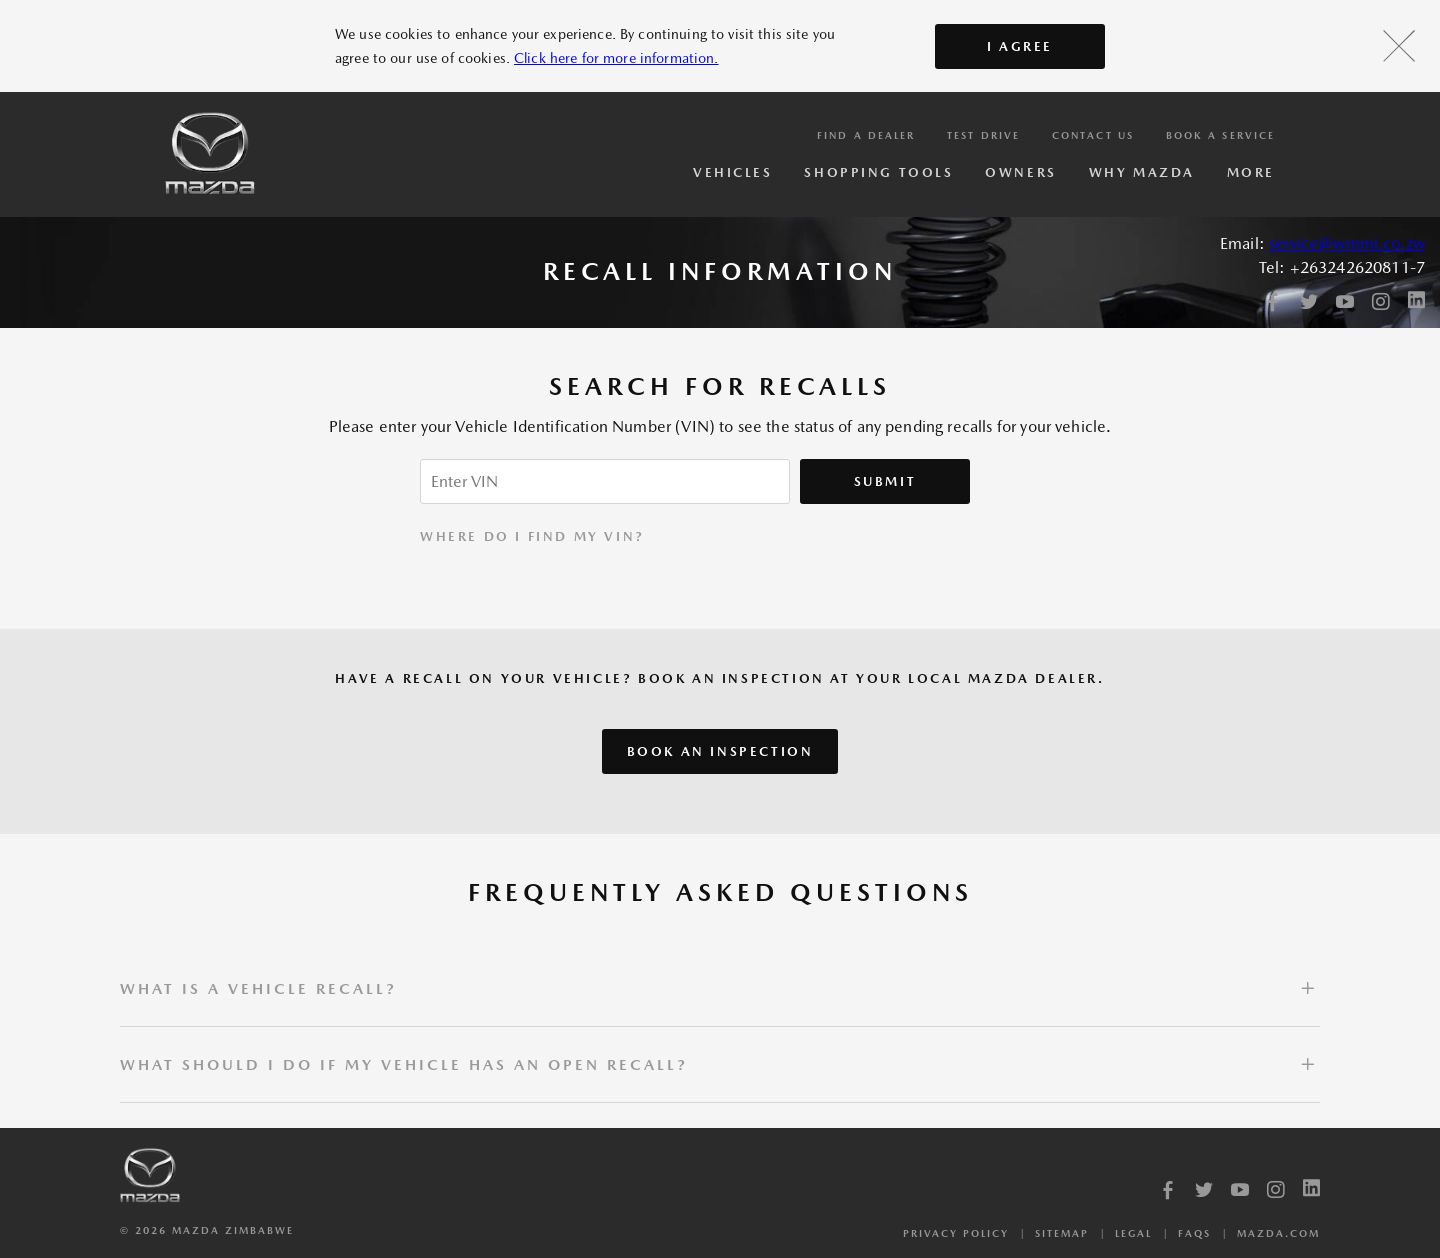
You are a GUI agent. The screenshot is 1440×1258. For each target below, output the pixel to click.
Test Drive (983, 135)
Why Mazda (1142, 172)
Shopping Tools (878, 172)
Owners (1020, 172)
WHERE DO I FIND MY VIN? (532, 536)
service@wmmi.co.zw (1347, 243)
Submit (885, 481)
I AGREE (1020, 46)
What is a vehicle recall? (258, 988)
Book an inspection (720, 751)
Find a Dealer (866, 135)
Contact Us (1093, 135)
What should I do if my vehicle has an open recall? (404, 1064)
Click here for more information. (616, 58)
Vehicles (732, 172)
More (1251, 172)
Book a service (1220, 135)
